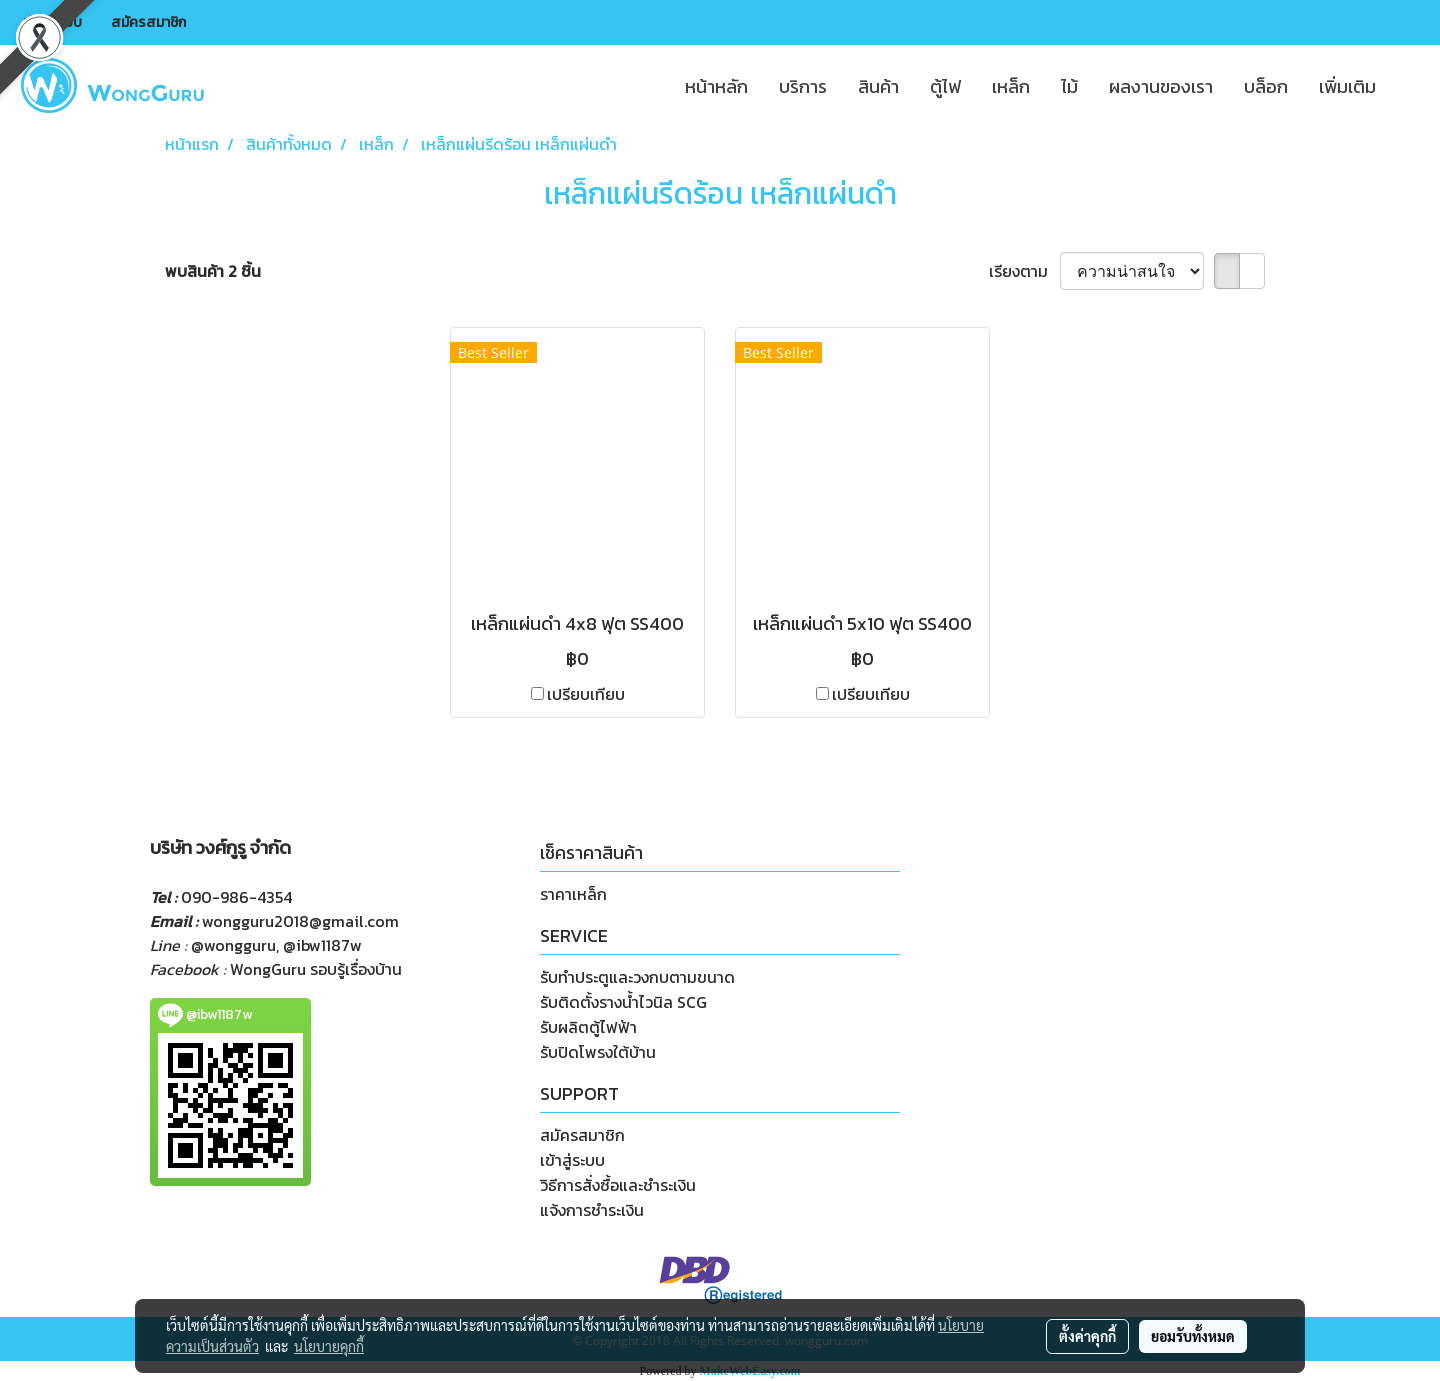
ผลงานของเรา (1161, 86)
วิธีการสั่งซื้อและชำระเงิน (618, 1185)
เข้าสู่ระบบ (52, 22)
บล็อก (1266, 86)
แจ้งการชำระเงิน (592, 1210)
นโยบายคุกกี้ (329, 1346)
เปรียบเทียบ (586, 694)
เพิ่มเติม (1347, 86)
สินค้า (878, 86)
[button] (1409, 86)
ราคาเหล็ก (573, 894)
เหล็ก (1011, 86)
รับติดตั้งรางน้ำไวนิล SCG (623, 1002)
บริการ (803, 86)
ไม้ (1069, 86)
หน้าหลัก (716, 86)
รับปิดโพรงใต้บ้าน (598, 1052)
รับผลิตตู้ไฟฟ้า (588, 1027)
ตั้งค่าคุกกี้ (1087, 1336)
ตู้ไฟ (945, 86)
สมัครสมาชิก (148, 22)
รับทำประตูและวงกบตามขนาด (637, 977)
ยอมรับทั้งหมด (1193, 1336)
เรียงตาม (1024, 271)
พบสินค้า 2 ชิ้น (213, 271)
